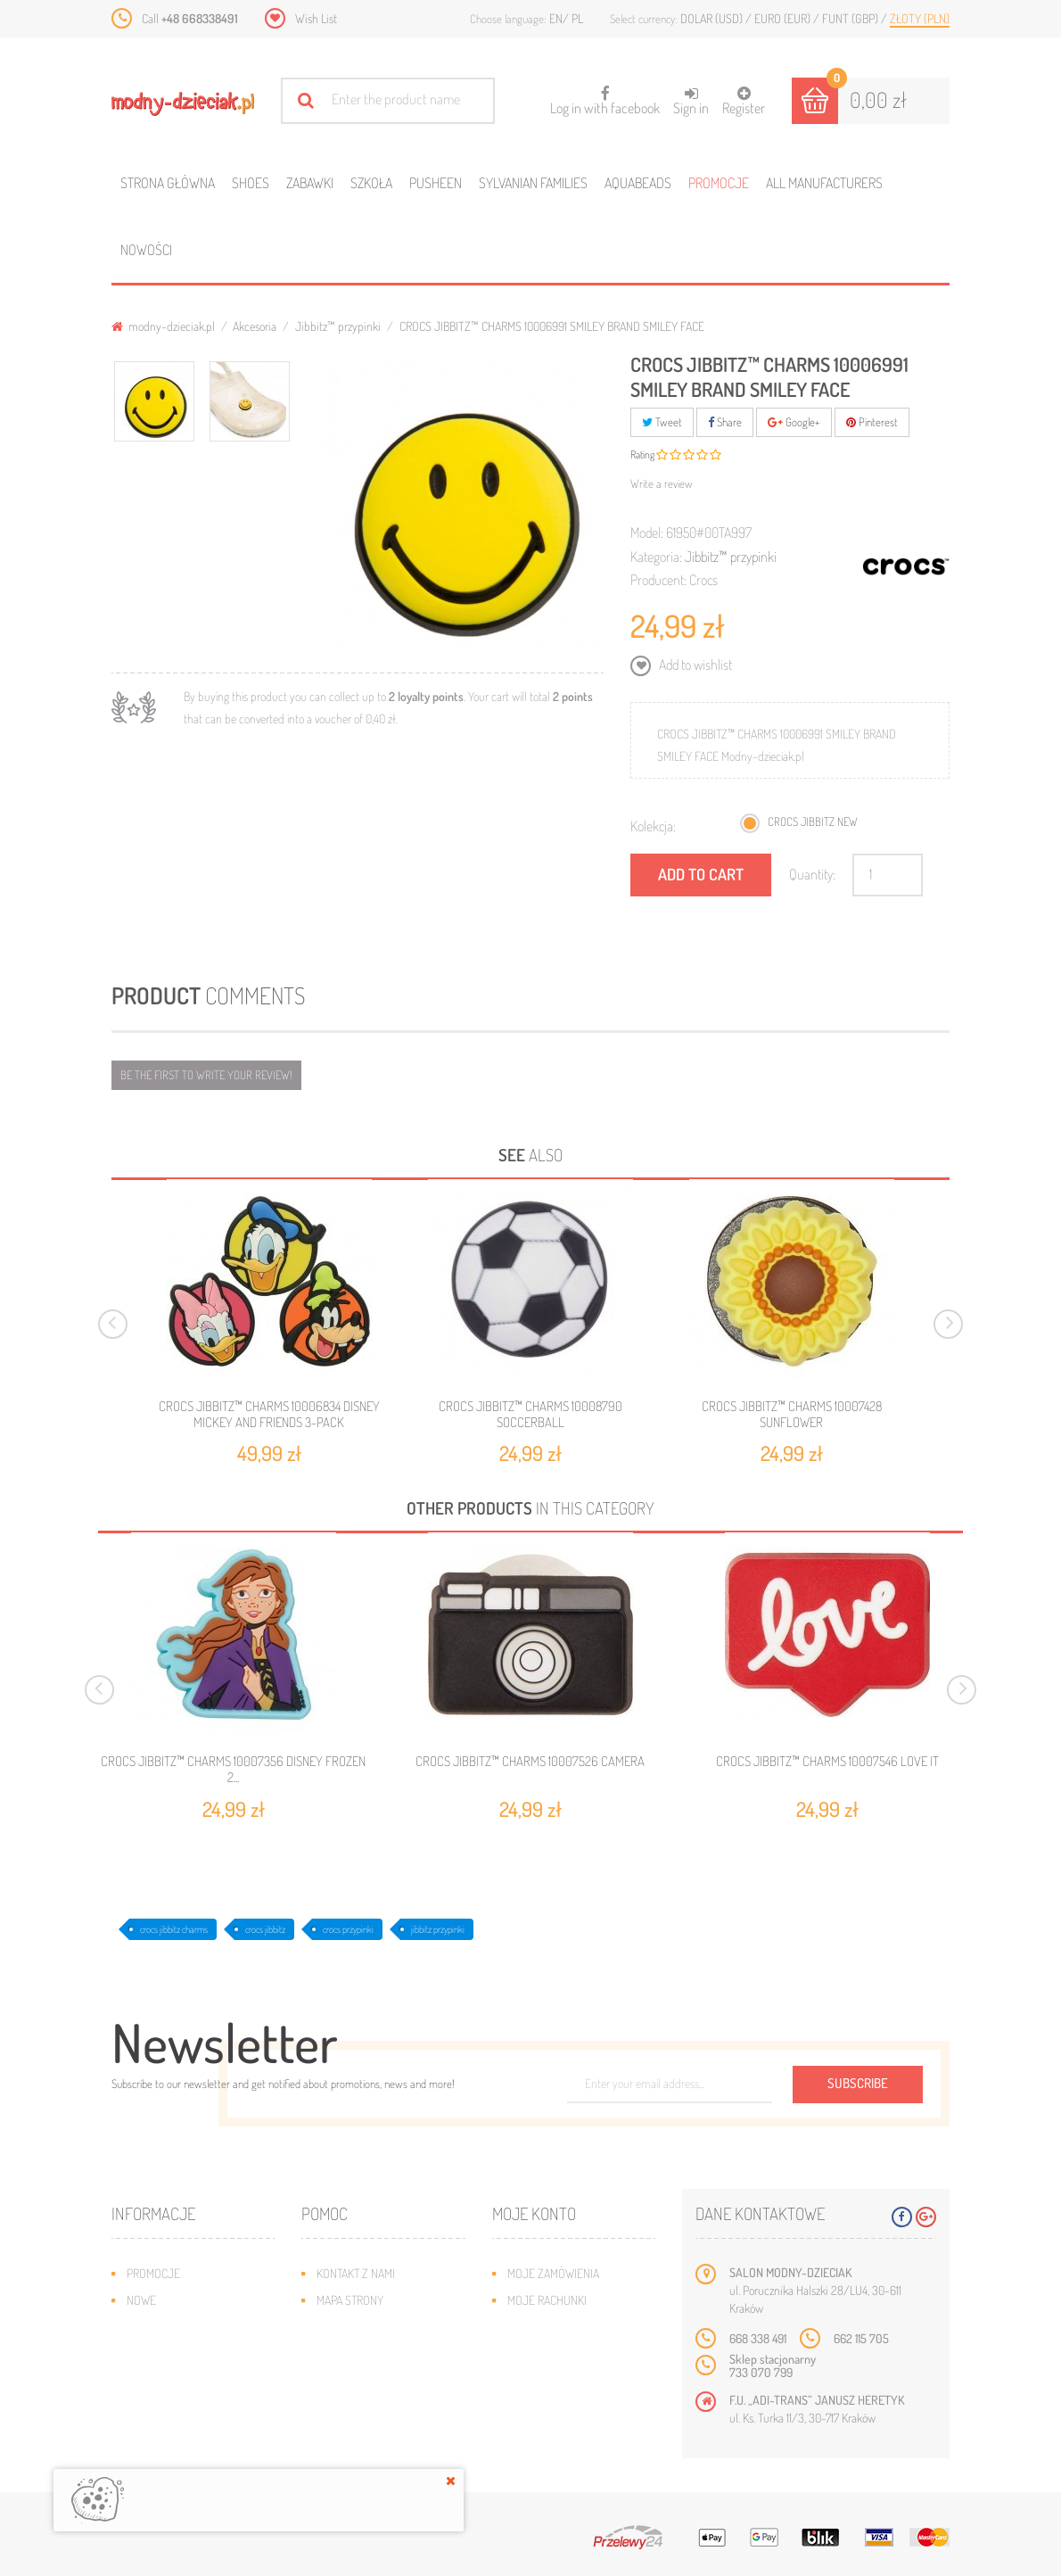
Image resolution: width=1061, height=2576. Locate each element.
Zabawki (309, 183)
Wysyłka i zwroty (363, 2326)
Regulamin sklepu (364, 2380)
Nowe (141, 2300)
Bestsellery (160, 2326)
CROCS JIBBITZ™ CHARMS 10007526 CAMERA (530, 1762)
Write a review (661, 483)
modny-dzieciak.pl (163, 326)
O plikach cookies (174, 2380)
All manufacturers (824, 183)
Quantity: (812, 874)
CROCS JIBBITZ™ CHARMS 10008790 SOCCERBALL (530, 1414)
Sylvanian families (533, 183)
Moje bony (535, 2380)
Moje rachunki (547, 2300)
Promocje (718, 183)
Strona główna (167, 183)
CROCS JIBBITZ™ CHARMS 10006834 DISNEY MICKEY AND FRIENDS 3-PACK (269, 1414)
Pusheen (435, 183)
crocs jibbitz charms (174, 1929)
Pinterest (872, 422)
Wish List (316, 18)
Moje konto (534, 2213)
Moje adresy (541, 2326)
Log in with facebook (605, 95)
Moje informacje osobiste (578, 2353)
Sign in (691, 101)
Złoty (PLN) (920, 18)
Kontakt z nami (356, 2273)
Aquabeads (638, 183)
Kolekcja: (653, 826)
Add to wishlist (694, 664)
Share (725, 422)
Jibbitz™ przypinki (338, 326)
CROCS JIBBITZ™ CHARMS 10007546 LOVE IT (827, 1762)
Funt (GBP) (851, 18)
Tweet (662, 422)
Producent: (658, 580)
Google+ (794, 422)
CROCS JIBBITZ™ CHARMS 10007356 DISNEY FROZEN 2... (233, 1770)
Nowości (146, 250)
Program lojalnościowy (192, 2353)
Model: (646, 532)
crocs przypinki (348, 1929)
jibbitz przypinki (438, 1929)
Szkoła (371, 183)
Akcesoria (254, 326)
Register (743, 101)
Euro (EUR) (783, 18)
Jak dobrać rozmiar (370, 2353)
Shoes (250, 183)
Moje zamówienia (553, 2273)
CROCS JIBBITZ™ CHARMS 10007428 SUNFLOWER (792, 1414)
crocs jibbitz (265, 1929)
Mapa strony (350, 2300)
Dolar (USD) (712, 18)
